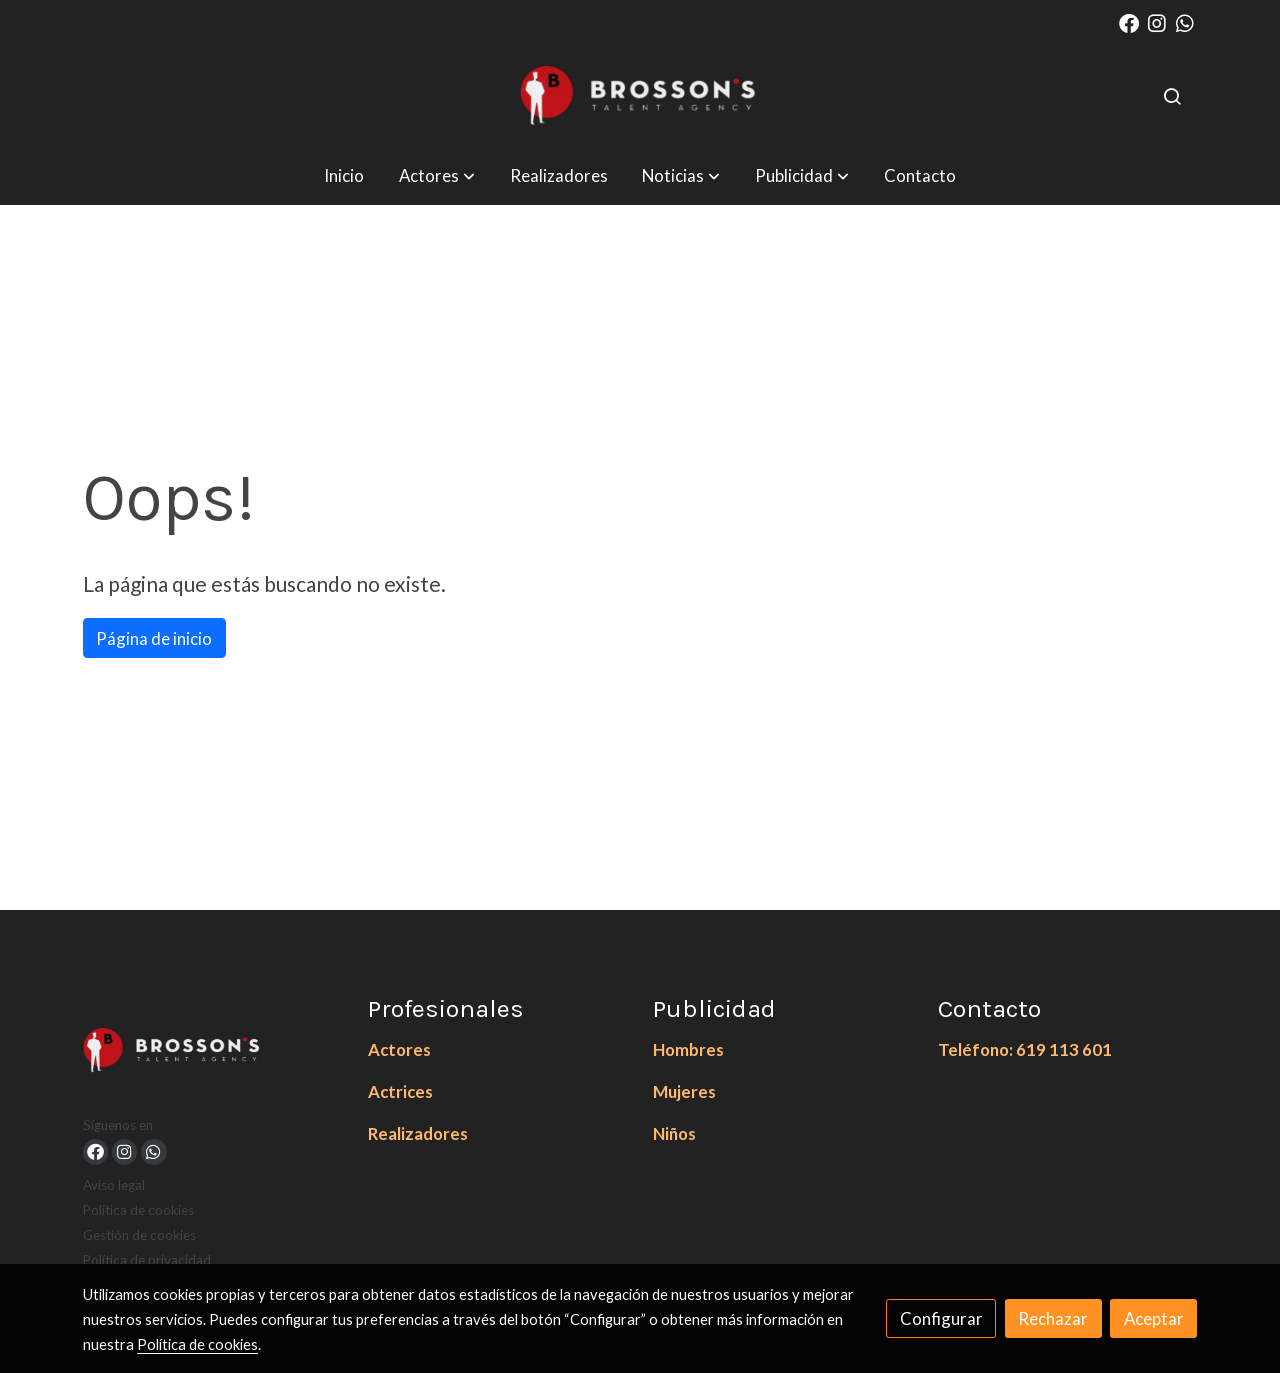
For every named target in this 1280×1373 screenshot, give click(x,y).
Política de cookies (138, 1210)
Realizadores (418, 1133)
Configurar (941, 1318)
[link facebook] (1129, 22)
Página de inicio (154, 638)
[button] (437, 175)
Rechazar (1053, 1318)
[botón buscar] (1172, 96)
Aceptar (1154, 1318)
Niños (674, 1133)
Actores (399, 1049)
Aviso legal (114, 1185)
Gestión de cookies (139, 1235)
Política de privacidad (147, 1260)
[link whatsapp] (1185, 22)
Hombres (688, 1049)
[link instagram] (1157, 22)
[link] (640, 96)
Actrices (400, 1091)
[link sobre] (213, 1054)
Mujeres (684, 1091)
